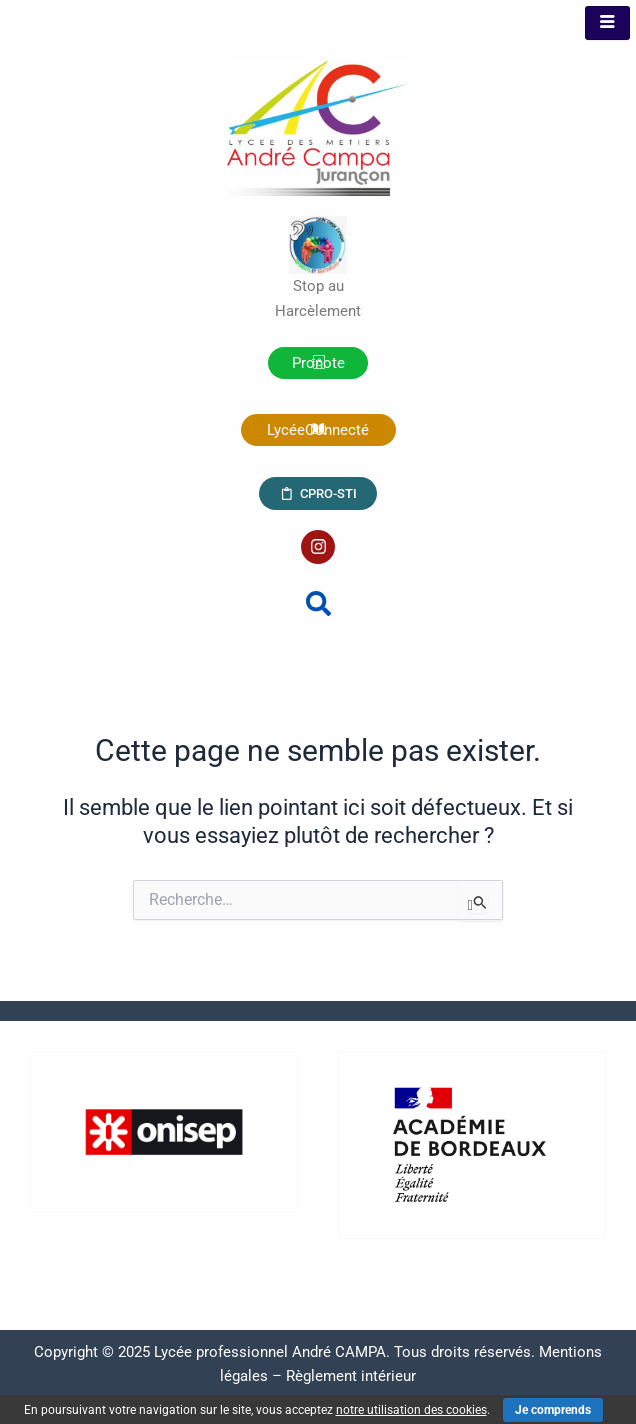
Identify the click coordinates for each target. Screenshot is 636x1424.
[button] (318, 603)
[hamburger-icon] (607, 23)
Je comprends (553, 1410)
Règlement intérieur (351, 1376)
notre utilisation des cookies (411, 1410)
